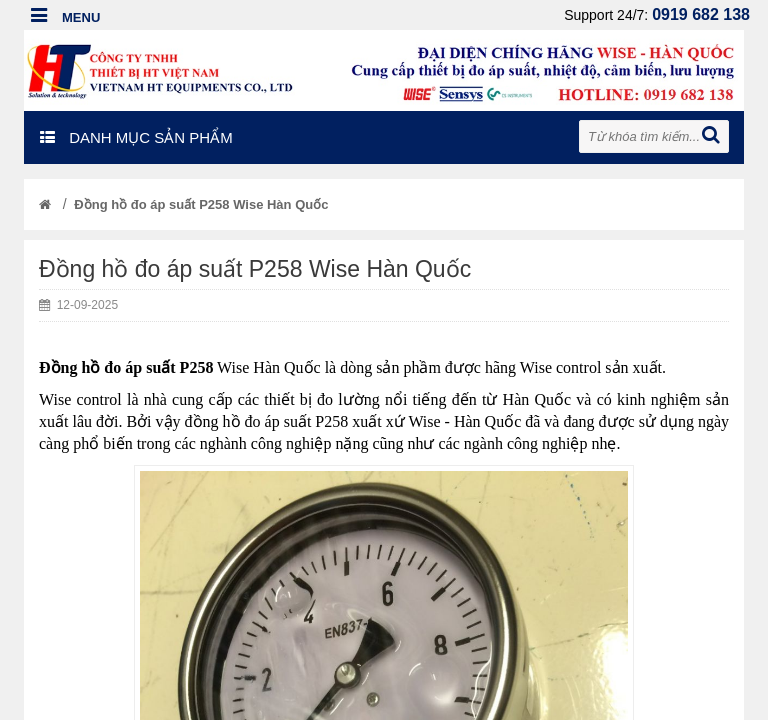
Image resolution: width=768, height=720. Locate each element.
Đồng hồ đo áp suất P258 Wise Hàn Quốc (201, 204)
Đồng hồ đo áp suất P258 (126, 367)
